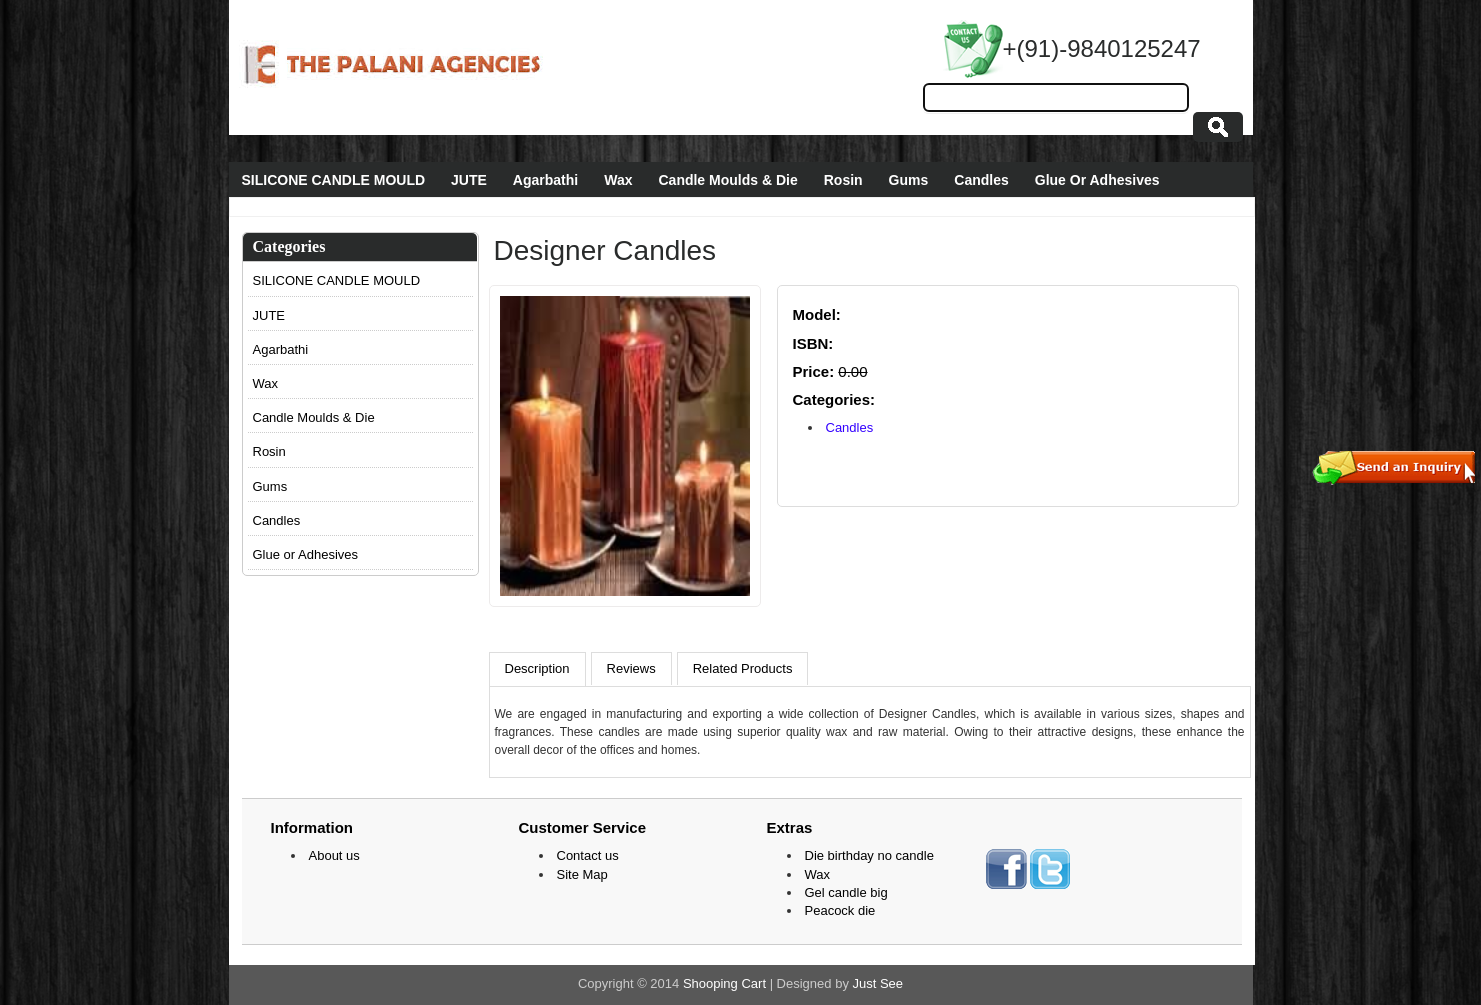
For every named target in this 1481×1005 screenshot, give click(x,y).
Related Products (743, 668)
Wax (618, 180)
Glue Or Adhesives (1097, 180)
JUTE (469, 180)
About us (334, 855)
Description (537, 668)
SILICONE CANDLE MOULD (334, 180)
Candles (981, 180)
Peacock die (840, 910)
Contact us (588, 855)
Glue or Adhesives (306, 554)
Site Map (582, 874)
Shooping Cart (724, 983)
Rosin (843, 180)
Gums (909, 180)
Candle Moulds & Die (727, 180)
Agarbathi (545, 180)
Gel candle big (846, 892)
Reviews (631, 668)
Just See (878, 983)
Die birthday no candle (869, 855)
